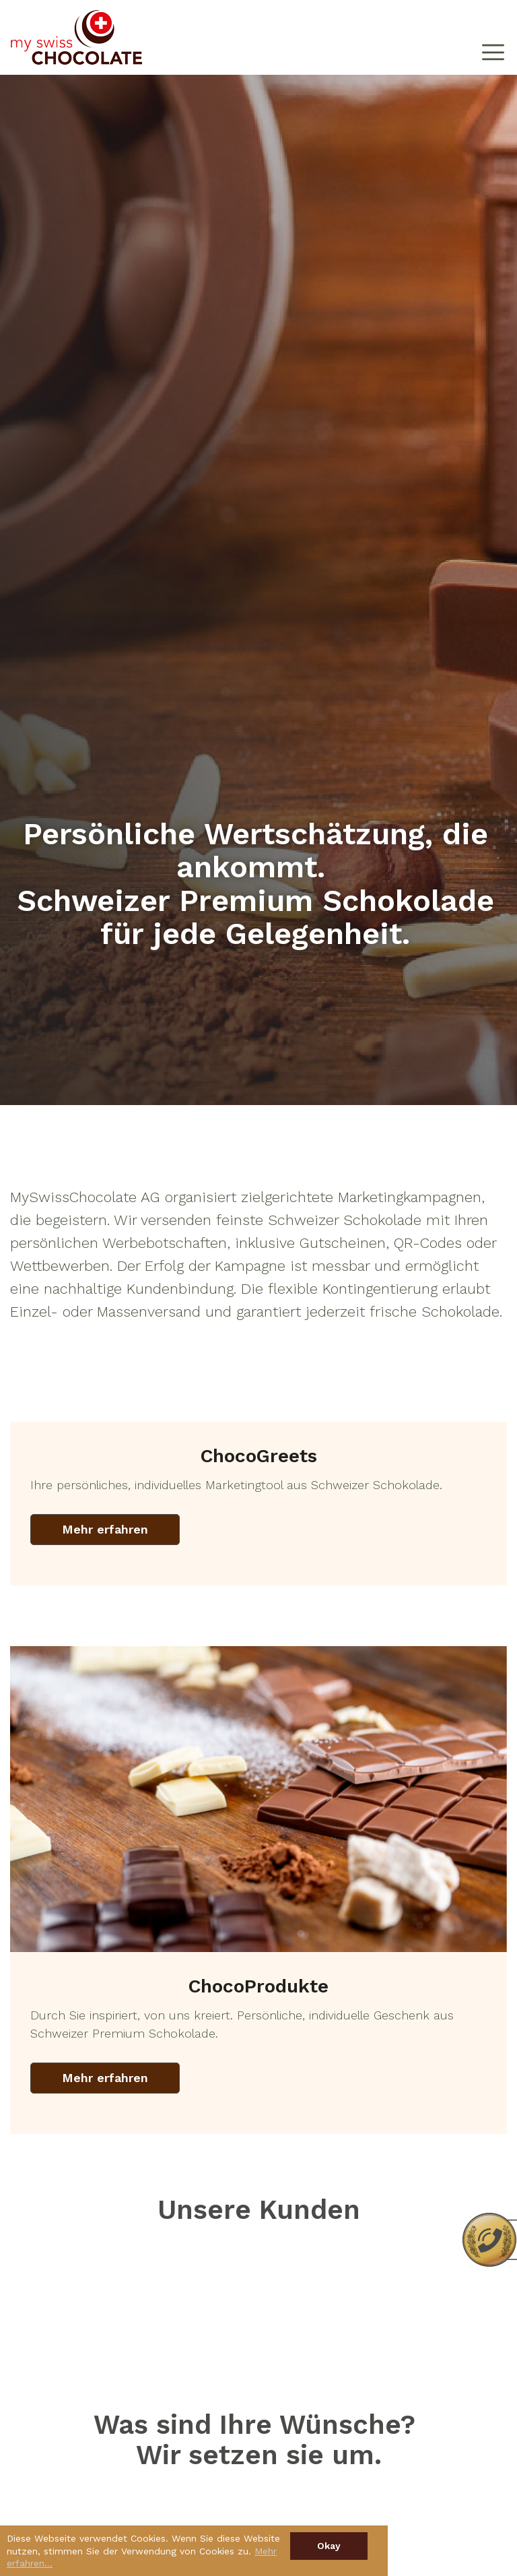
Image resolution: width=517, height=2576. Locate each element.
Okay (329, 2545)
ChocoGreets (259, 1456)
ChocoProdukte (258, 1986)
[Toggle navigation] (492, 37)
